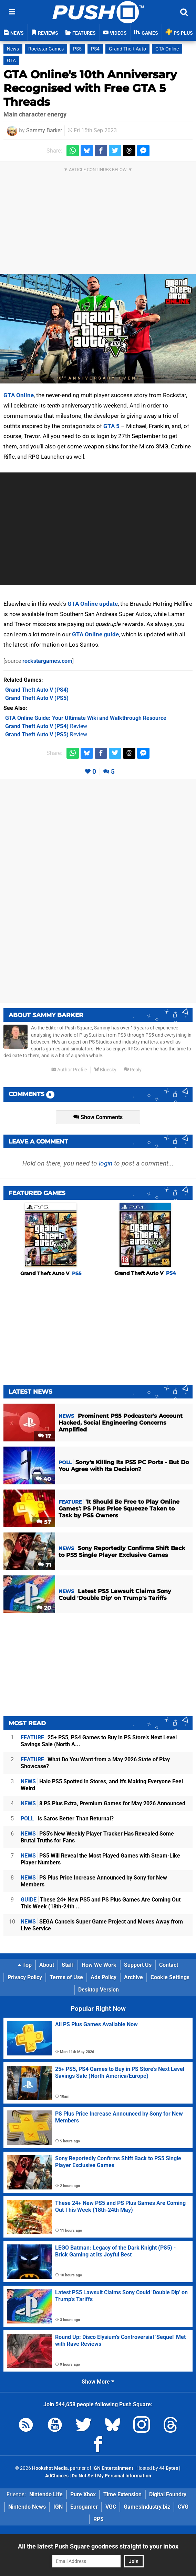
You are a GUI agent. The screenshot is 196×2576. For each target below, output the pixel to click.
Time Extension (122, 2494)
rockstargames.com (47, 661)
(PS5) (37, 698)
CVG (183, 2506)
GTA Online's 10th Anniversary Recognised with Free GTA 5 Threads (90, 88)
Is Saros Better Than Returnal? (67, 1818)
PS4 (95, 49)
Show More (98, 2381)
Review (46, 726)
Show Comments (98, 1117)
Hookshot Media (50, 2468)
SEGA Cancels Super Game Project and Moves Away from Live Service (102, 1925)
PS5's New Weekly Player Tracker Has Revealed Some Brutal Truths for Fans (97, 1837)
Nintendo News (27, 2506)
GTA (11, 61)
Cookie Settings (170, 1977)
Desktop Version (98, 1989)
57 (44, 1522)
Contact (168, 1965)
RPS (98, 2519)
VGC (110, 2506)
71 (44, 1565)
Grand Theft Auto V (50, 1273)
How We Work (99, 1965)
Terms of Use (66, 1977)
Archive (133, 1977)
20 (44, 1608)
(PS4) (37, 690)
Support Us (138, 1965)
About (46, 1965)
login (105, 1163)
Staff (68, 1965)
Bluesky (105, 1070)
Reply (133, 1070)
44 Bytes (168, 2468)
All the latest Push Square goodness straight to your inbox (98, 2546)
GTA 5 (111, 426)
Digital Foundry (167, 2494)
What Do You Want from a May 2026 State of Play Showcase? (95, 1763)
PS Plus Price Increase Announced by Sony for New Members (94, 1881)
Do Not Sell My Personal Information (111, 2476)
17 (44, 1436)
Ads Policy (103, 1977)
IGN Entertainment (112, 2468)
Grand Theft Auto (127, 49)
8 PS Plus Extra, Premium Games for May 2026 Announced (103, 1803)
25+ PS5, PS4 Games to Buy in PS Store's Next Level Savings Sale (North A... (99, 1741)
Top (25, 1965)
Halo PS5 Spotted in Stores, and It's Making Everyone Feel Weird (102, 1785)
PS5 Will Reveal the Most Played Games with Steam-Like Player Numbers (100, 1859)
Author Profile (69, 1070)
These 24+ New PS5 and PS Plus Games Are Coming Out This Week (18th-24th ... (100, 1903)
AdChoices (57, 2476)
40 (43, 1479)
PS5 (77, 49)
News (13, 49)
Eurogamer (84, 2506)
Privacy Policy (25, 1977)
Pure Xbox (83, 2494)
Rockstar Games (46, 49)
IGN (58, 2506)
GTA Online (167, 49)
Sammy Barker (44, 130)
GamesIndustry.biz (147, 2506)
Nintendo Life (46, 2494)
